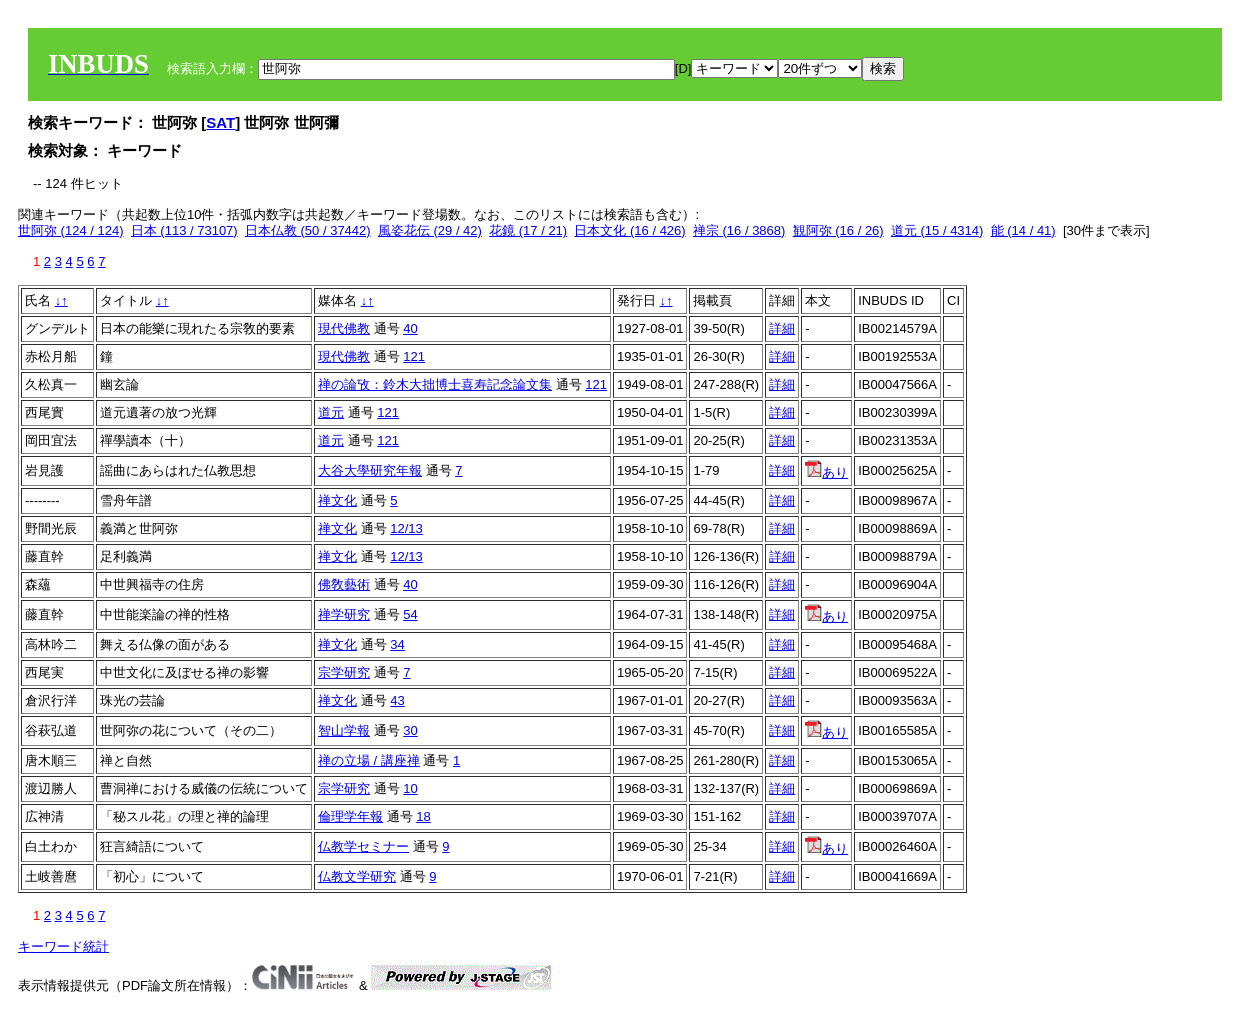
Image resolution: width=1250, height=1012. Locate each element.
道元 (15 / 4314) (937, 230)
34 (397, 644)
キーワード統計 (63, 946)
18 (423, 816)
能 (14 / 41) (1023, 230)
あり (826, 472)
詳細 (782, 328)
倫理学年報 (350, 816)
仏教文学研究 (357, 876)
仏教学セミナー (363, 846)
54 (410, 614)
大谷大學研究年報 (370, 470)
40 (410, 328)
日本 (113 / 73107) (184, 230)
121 (414, 356)
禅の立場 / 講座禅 (369, 760)
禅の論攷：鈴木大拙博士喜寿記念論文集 (435, 384)
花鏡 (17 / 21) (528, 230)
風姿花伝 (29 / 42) (430, 230)
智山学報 (344, 730)
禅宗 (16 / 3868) (739, 230)
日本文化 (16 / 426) (629, 230)
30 (410, 730)
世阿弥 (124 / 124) (71, 230)
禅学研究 (344, 614)
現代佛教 (344, 328)
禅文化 (337, 500)
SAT (220, 122)
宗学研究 (344, 672)
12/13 (406, 528)
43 (397, 700)
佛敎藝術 (344, 584)
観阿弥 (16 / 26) (838, 230)
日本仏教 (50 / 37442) (308, 230)
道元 (331, 412)
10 (410, 788)
